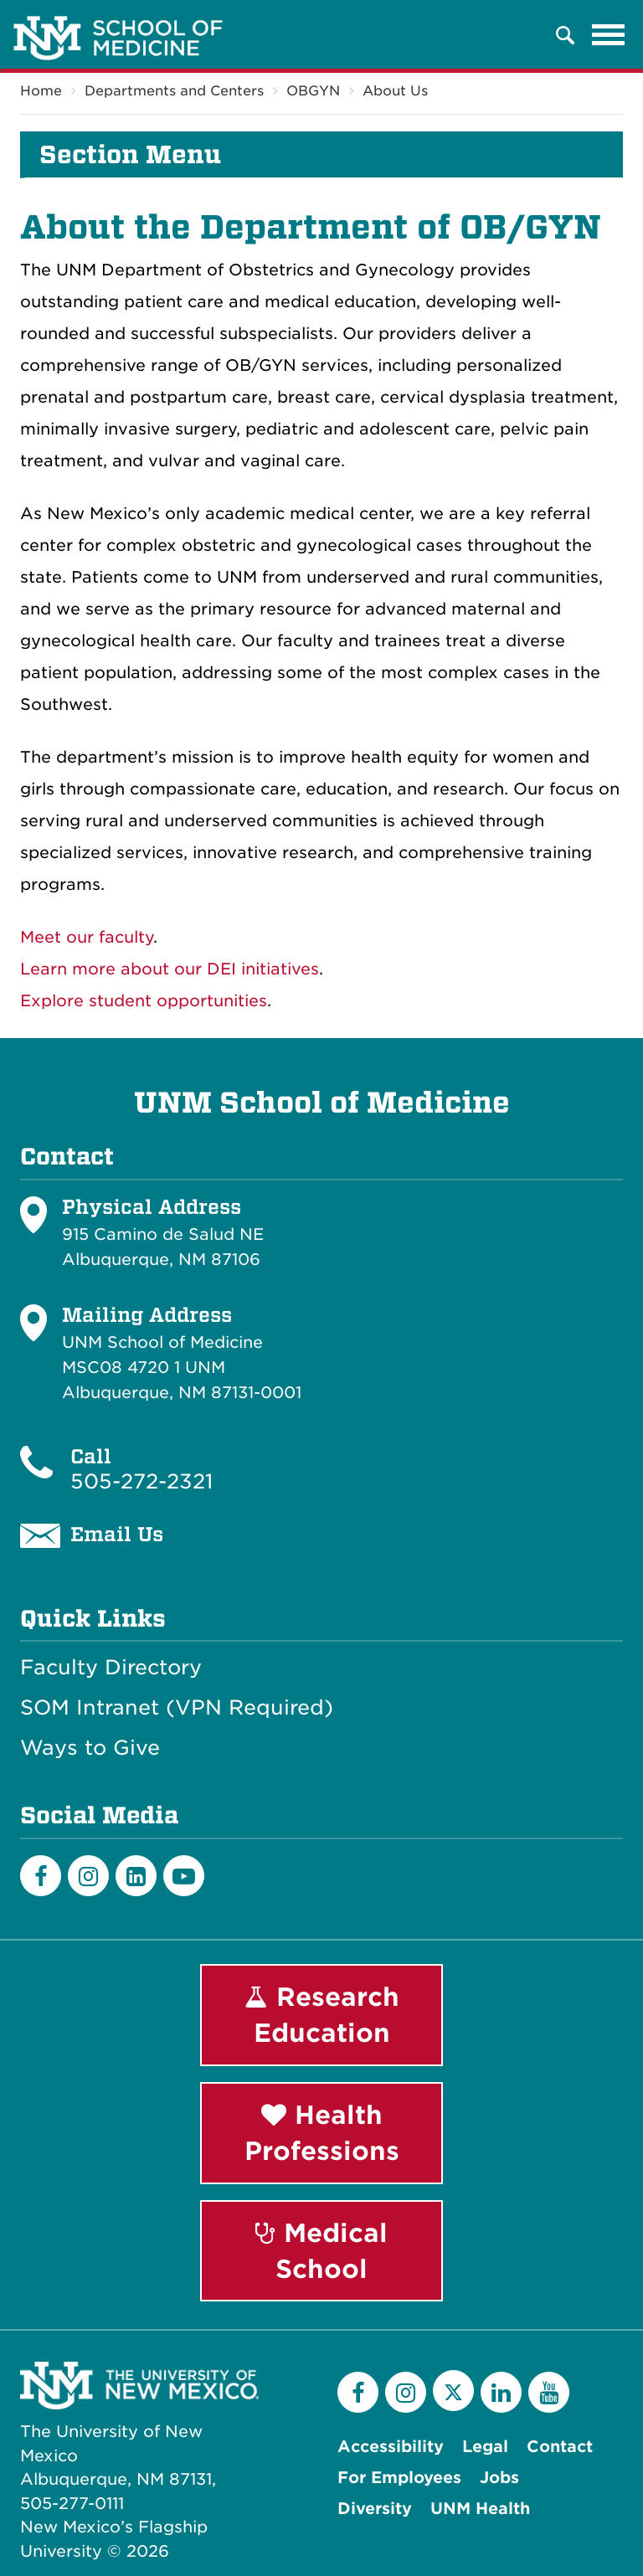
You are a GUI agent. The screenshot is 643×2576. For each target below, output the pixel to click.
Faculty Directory (111, 1668)
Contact (560, 2446)
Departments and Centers (174, 91)
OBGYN (313, 91)
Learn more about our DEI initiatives (169, 969)
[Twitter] (453, 2390)
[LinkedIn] (136, 1875)
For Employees (399, 2477)
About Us (395, 91)
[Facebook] (40, 1875)
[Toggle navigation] (609, 35)
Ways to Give (90, 1749)
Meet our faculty (86, 937)
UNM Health (480, 2508)
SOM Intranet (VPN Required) (176, 1709)
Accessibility (390, 2446)
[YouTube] (548, 2392)
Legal (485, 2446)
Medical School (321, 2251)
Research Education (321, 2015)
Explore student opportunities (143, 1000)
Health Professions (321, 2133)
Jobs (499, 2477)
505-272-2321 (141, 1481)
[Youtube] (183, 1875)
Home (41, 91)
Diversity (374, 2508)
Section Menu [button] (130, 155)
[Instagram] (88, 1875)
